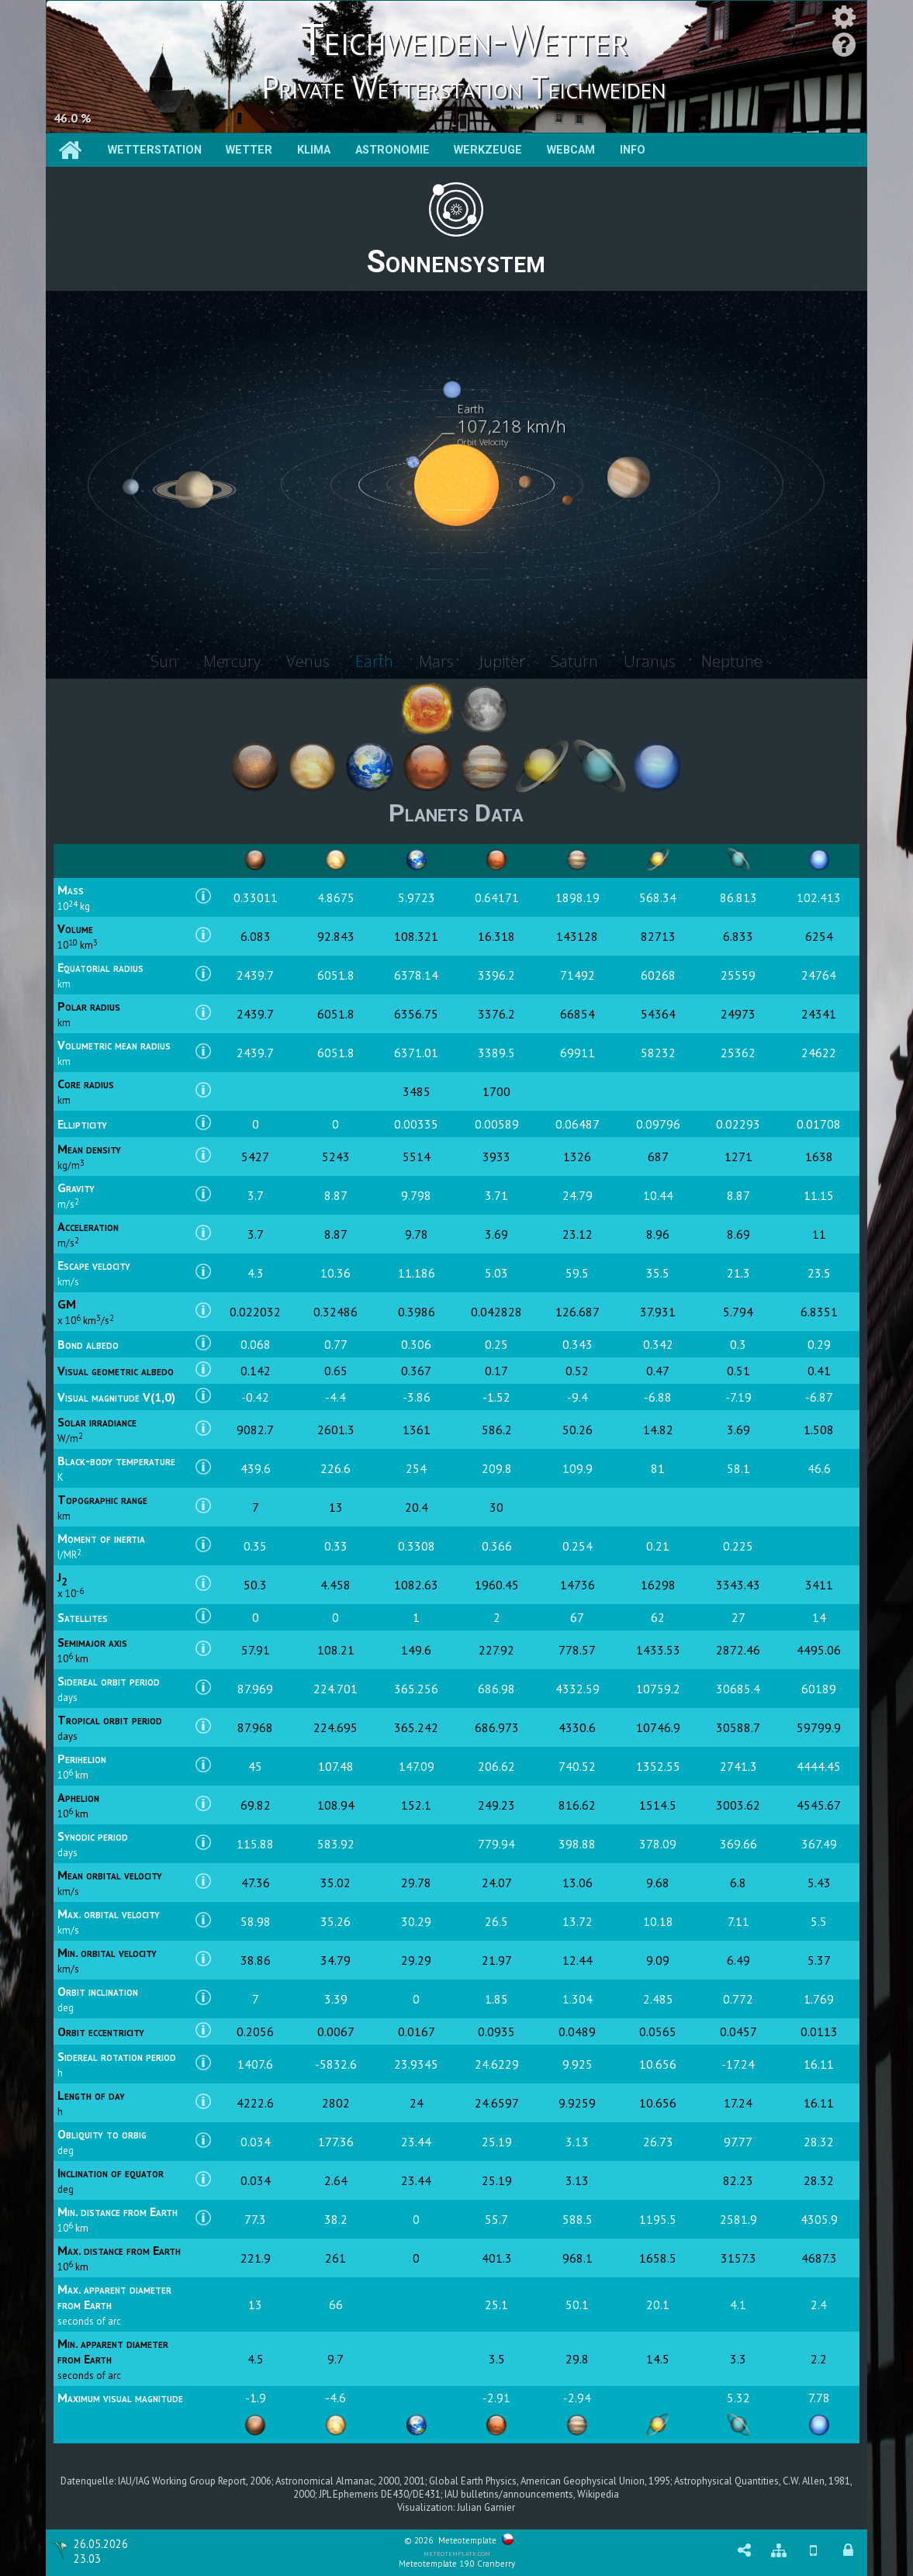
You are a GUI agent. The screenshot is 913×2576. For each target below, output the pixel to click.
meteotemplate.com (457, 2552)
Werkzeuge (488, 150)
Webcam (571, 150)
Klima (313, 150)
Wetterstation (155, 150)
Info (632, 150)
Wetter (249, 150)
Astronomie (392, 150)
